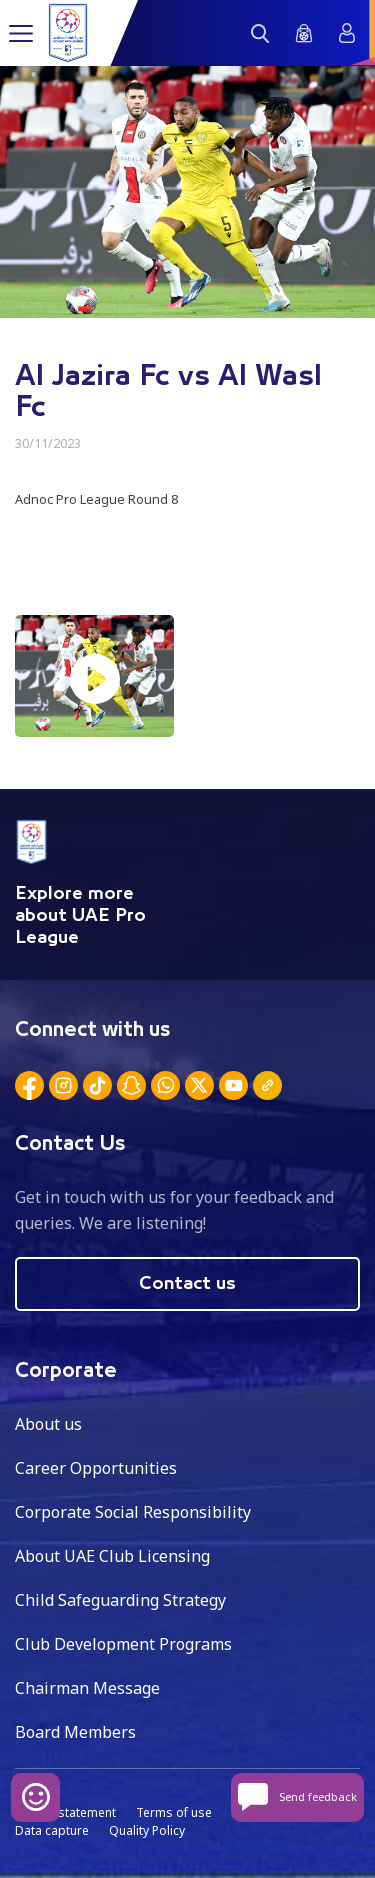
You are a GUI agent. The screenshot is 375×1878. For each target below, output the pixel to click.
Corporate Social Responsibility (133, 1512)
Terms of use (174, 1812)
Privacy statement (65, 1812)
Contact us (187, 1284)
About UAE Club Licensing (112, 1556)
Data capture (52, 1830)
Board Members (75, 1732)
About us (48, 1424)
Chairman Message (87, 1688)
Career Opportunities (96, 1468)
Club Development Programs (123, 1644)
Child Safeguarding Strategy (120, 1600)
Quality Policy (147, 1830)
